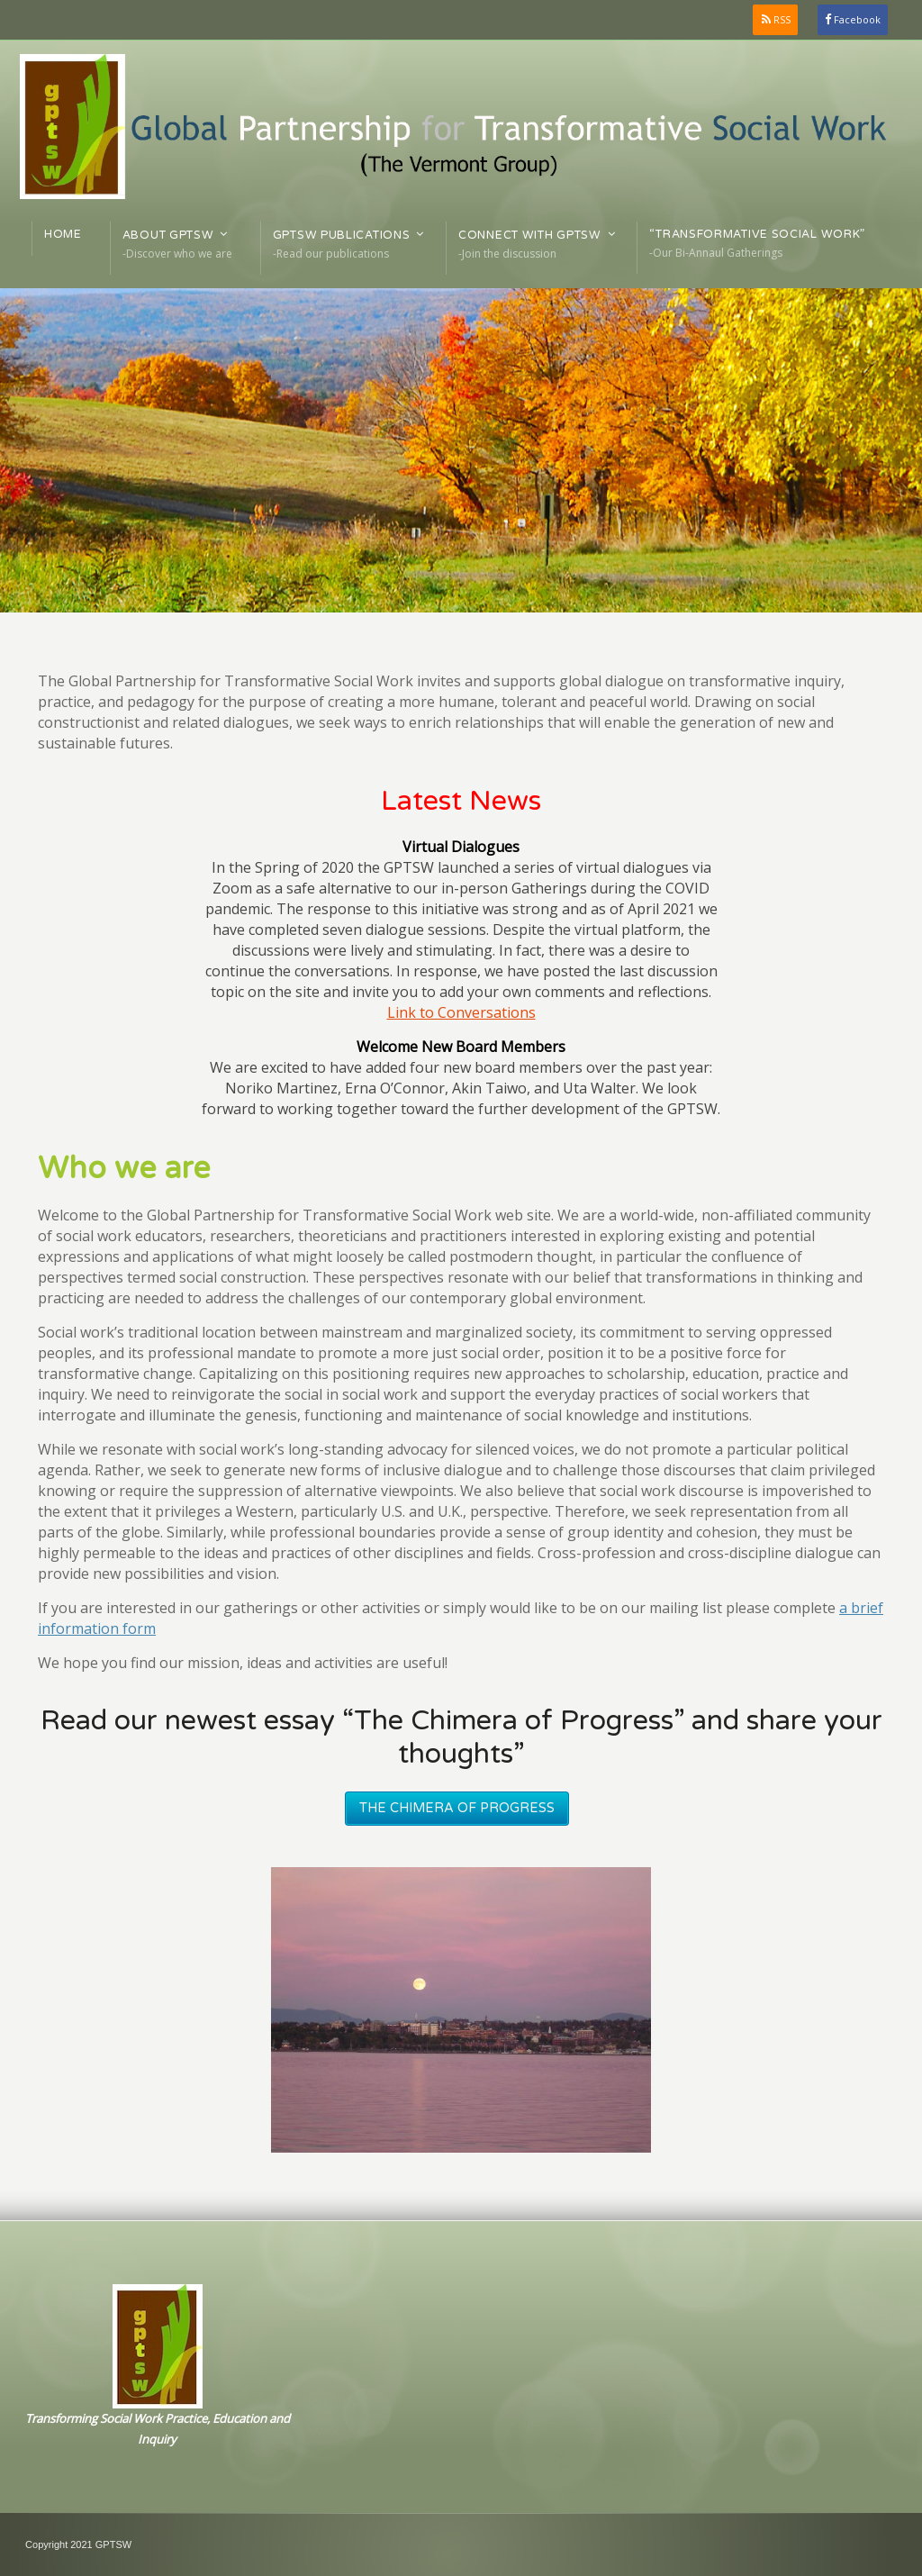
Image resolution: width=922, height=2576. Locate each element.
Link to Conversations (461, 1012)
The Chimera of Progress (457, 1808)
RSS (782, 19)
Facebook (857, 19)
